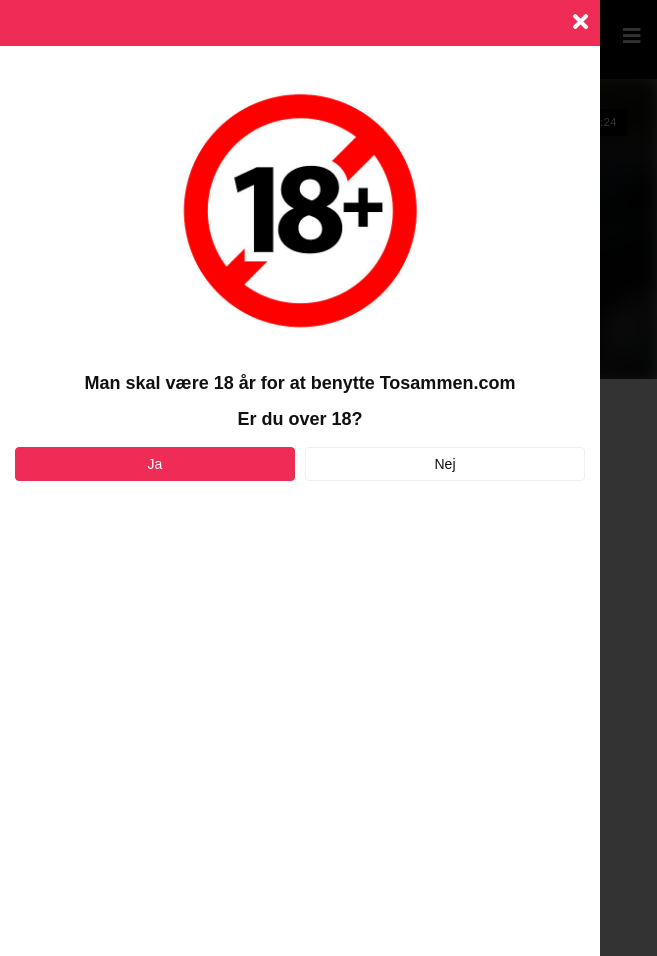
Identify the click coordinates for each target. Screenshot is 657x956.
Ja (155, 464)
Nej (444, 464)
